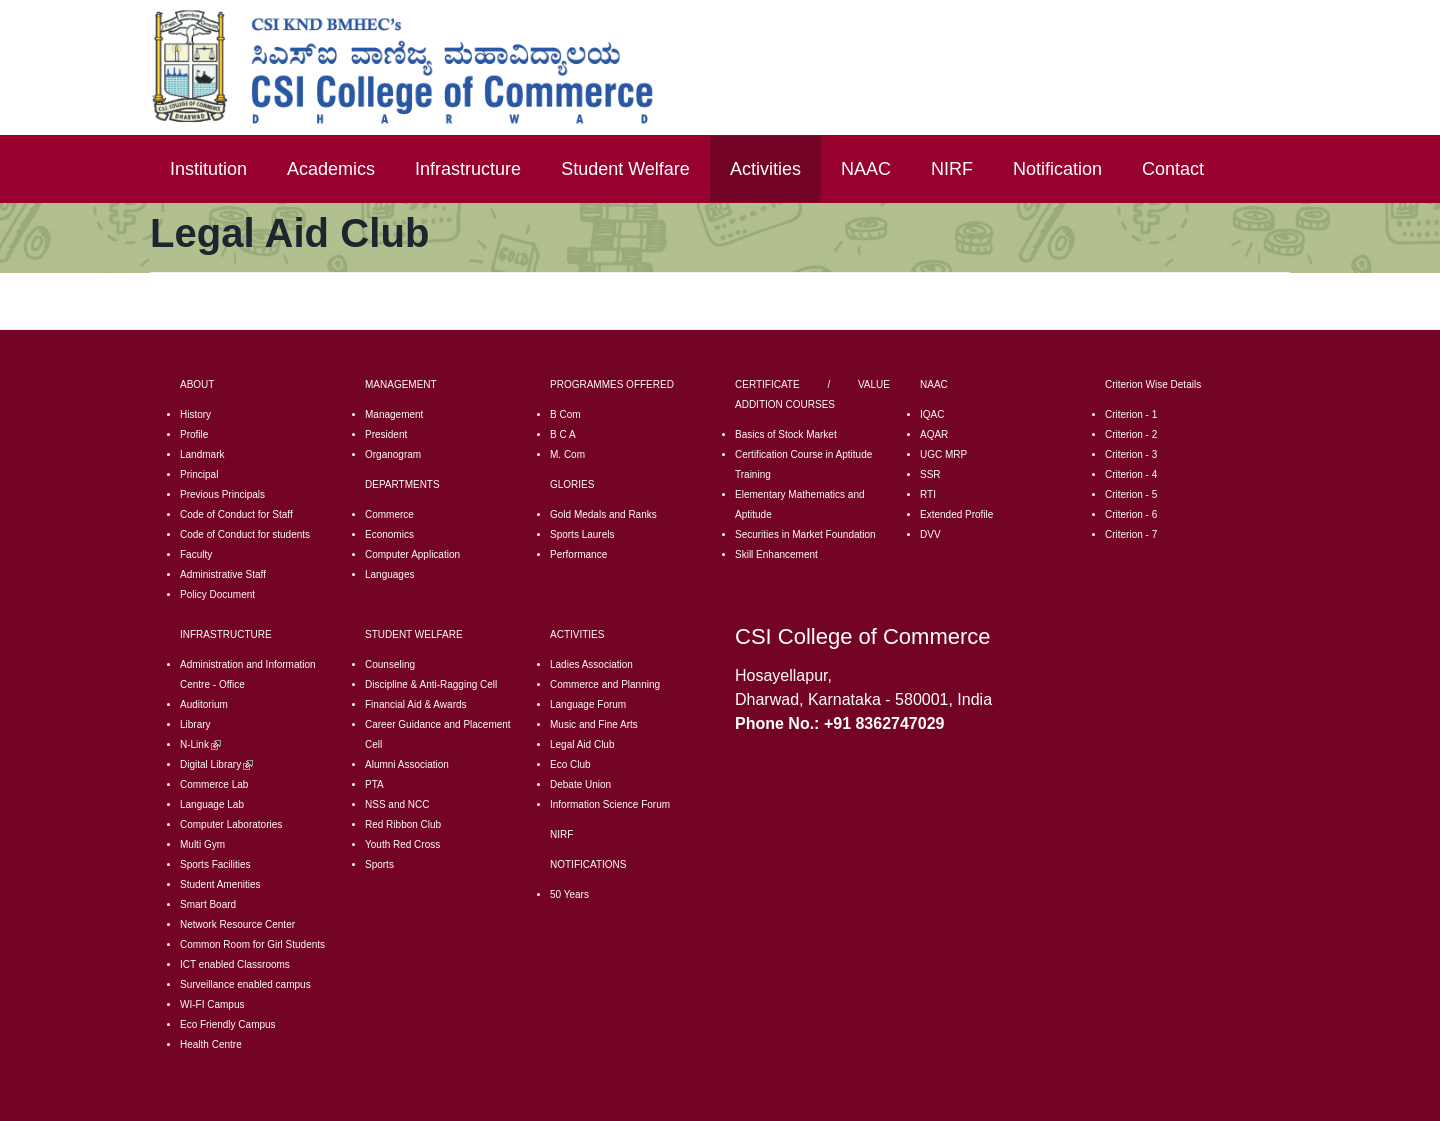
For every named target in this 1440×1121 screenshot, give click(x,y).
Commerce (389, 514)
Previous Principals (222, 494)
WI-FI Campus (212, 1004)
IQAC (932, 414)
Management (394, 414)
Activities (765, 169)
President (386, 434)
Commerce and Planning (605, 684)
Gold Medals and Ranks (603, 514)
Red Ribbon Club (403, 824)
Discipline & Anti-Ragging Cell (431, 684)
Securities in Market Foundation (805, 534)
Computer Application (412, 554)
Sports (379, 864)
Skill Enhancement (776, 554)
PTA (374, 784)
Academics (331, 169)
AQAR (934, 434)
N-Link (200, 744)
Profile (194, 434)
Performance (578, 554)
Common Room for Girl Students (252, 944)
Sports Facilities (215, 864)
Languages (390, 574)
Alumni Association (407, 764)
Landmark (202, 454)
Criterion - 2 (1131, 434)
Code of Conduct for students (245, 534)
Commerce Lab (214, 784)
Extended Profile (956, 514)
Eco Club (570, 764)
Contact (1173, 169)
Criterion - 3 (1131, 454)
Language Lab (212, 804)
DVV (930, 534)
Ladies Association (591, 664)
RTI (928, 494)
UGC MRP (943, 454)
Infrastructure (468, 169)
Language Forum (588, 704)
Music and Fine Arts (594, 724)
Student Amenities (220, 884)
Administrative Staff (223, 574)
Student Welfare (625, 169)
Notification (1057, 169)
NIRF (952, 169)
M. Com (567, 454)
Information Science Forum (610, 804)
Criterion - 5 (1131, 494)
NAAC (866, 169)
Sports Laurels (582, 534)
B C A (563, 434)
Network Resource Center (237, 924)
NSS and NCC (397, 804)
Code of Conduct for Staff (236, 514)
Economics (389, 534)
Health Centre (211, 1044)
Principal (199, 474)
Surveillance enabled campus (245, 984)
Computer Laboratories (231, 824)
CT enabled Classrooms (236, 964)
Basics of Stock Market (786, 434)
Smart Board (208, 904)
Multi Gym (202, 844)
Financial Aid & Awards (416, 704)
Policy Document (217, 594)
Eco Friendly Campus (228, 1024)
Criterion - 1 (1131, 414)
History (195, 414)
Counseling (390, 664)
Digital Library (216, 764)
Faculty (196, 554)
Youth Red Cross (402, 844)
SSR (930, 474)
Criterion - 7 (1131, 534)
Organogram (393, 454)
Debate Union (580, 784)
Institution (208, 169)
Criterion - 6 (1131, 514)
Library (195, 724)
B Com (565, 414)
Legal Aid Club (582, 744)
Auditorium (204, 704)
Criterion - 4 (1131, 474)
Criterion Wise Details (1153, 384)
